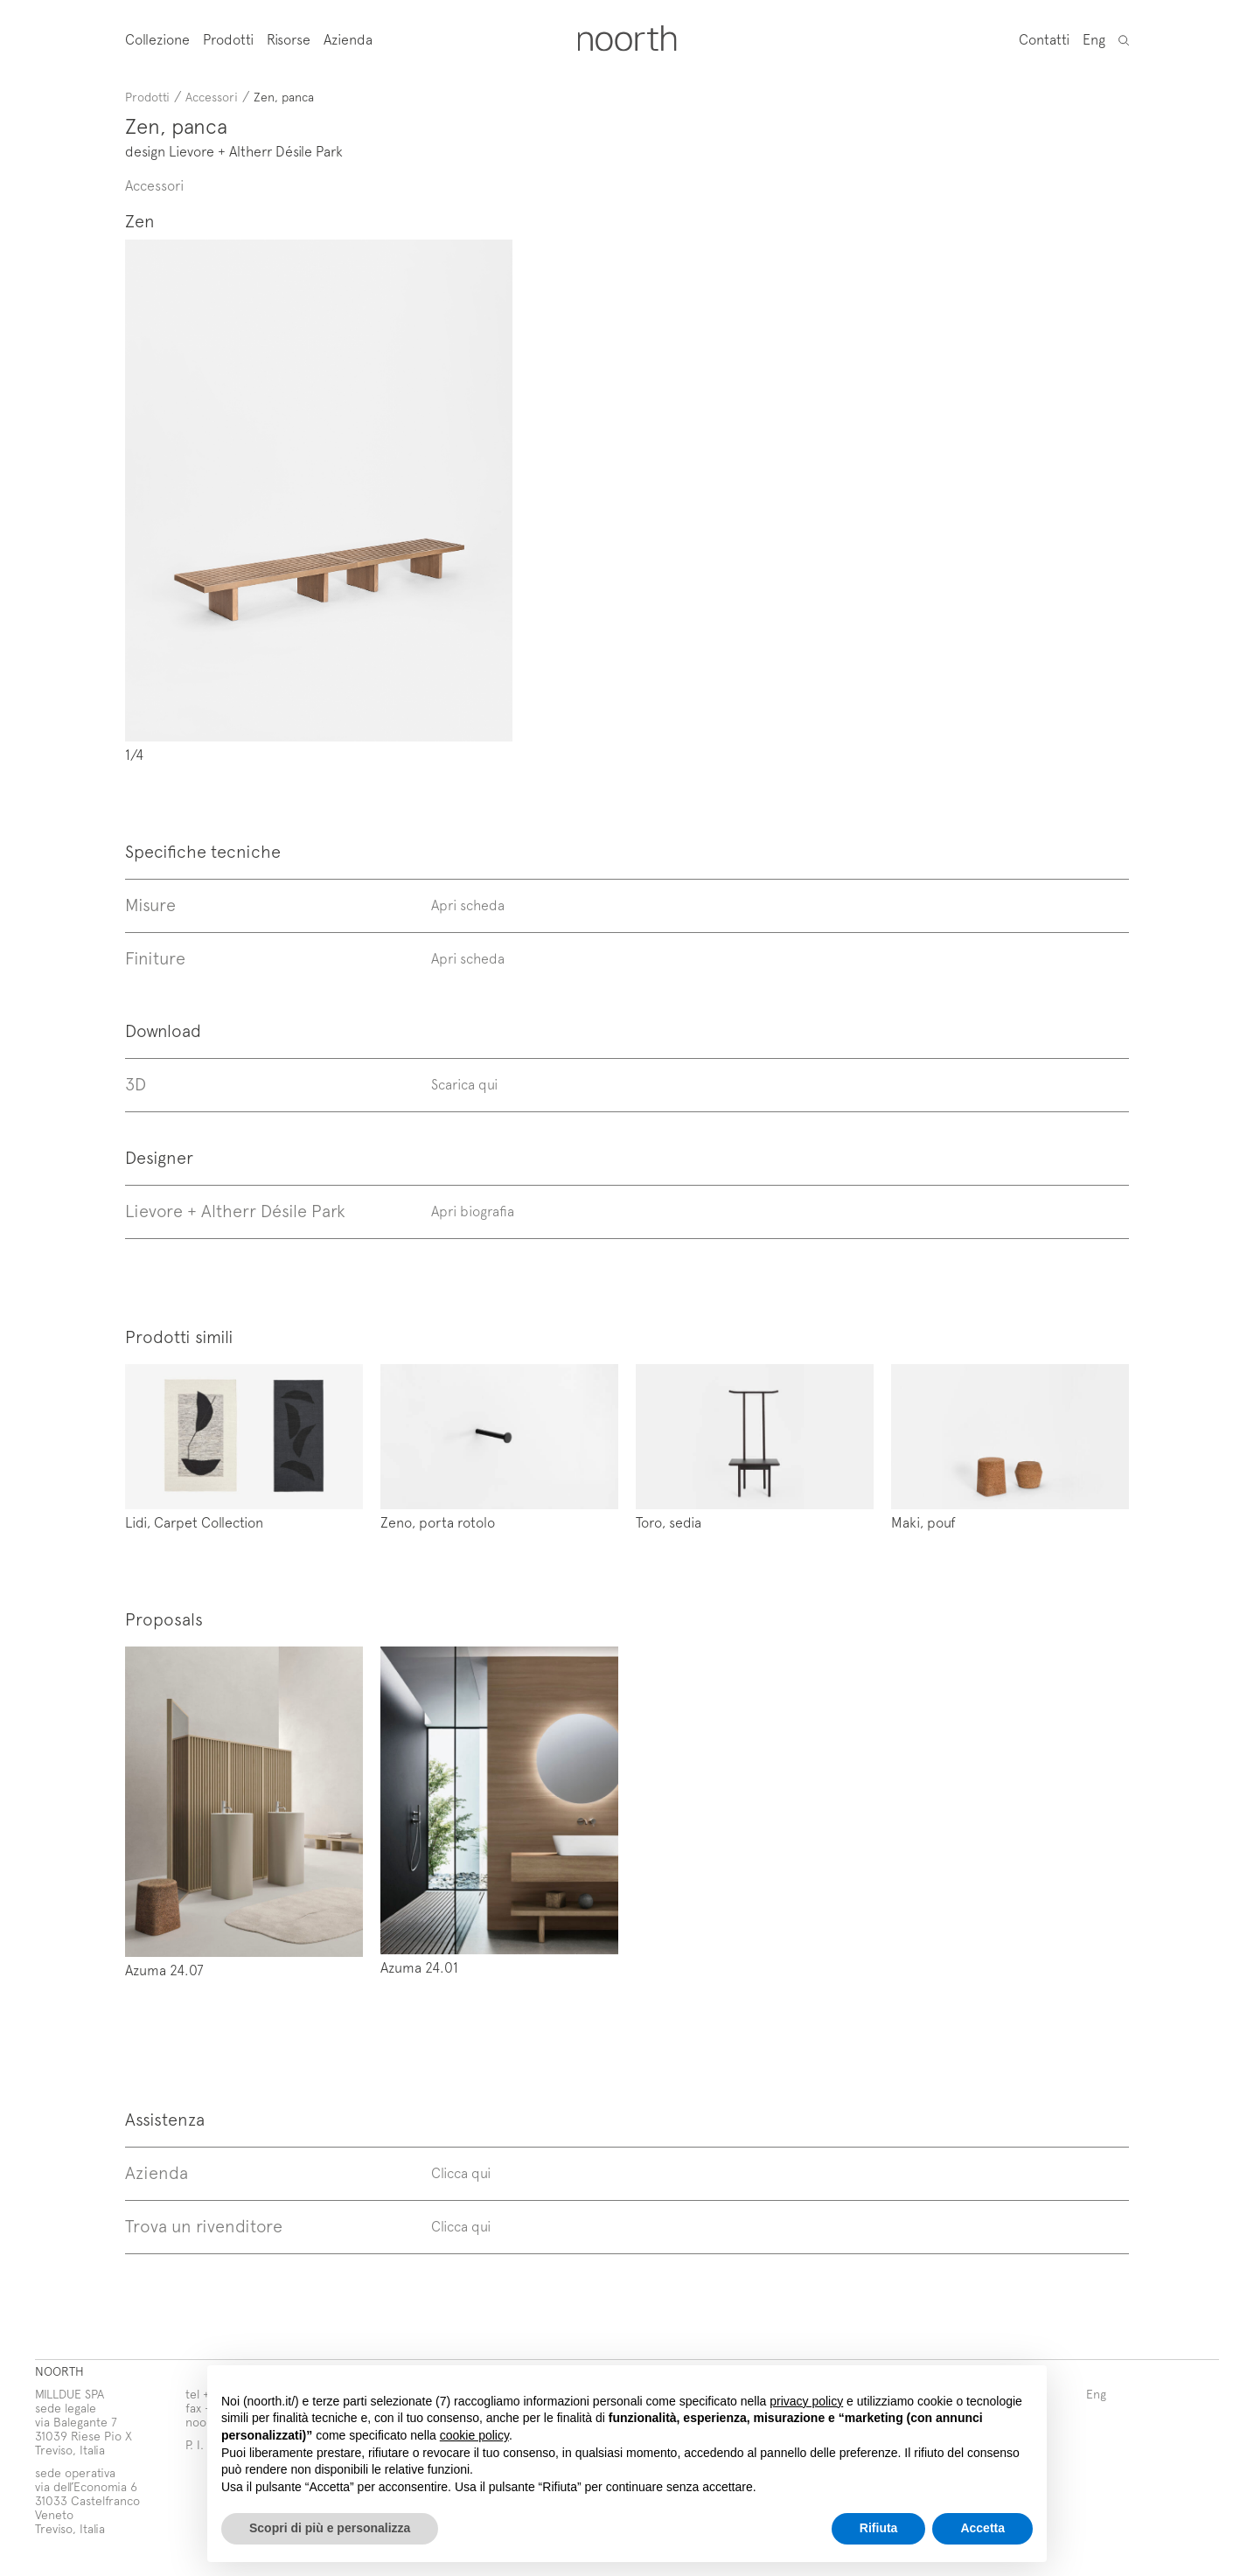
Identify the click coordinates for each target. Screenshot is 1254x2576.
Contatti (1044, 38)
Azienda (348, 39)
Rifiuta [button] (879, 2528)
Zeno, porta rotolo (437, 1521)
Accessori (211, 96)
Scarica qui (464, 1083)
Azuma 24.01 (419, 1966)
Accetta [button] (982, 2528)
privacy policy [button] (806, 2401)
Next (648, 501)
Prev (299, 501)
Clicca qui (461, 2172)
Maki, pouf (923, 1521)
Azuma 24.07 (164, 1969)
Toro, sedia (668, 1521)
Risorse (288, 39)
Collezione (157, 39)
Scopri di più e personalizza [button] (329, 2528)
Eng (1094, 38)
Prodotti (228, 39)
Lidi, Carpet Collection (194, 1521)
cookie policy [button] (474, 2435)
